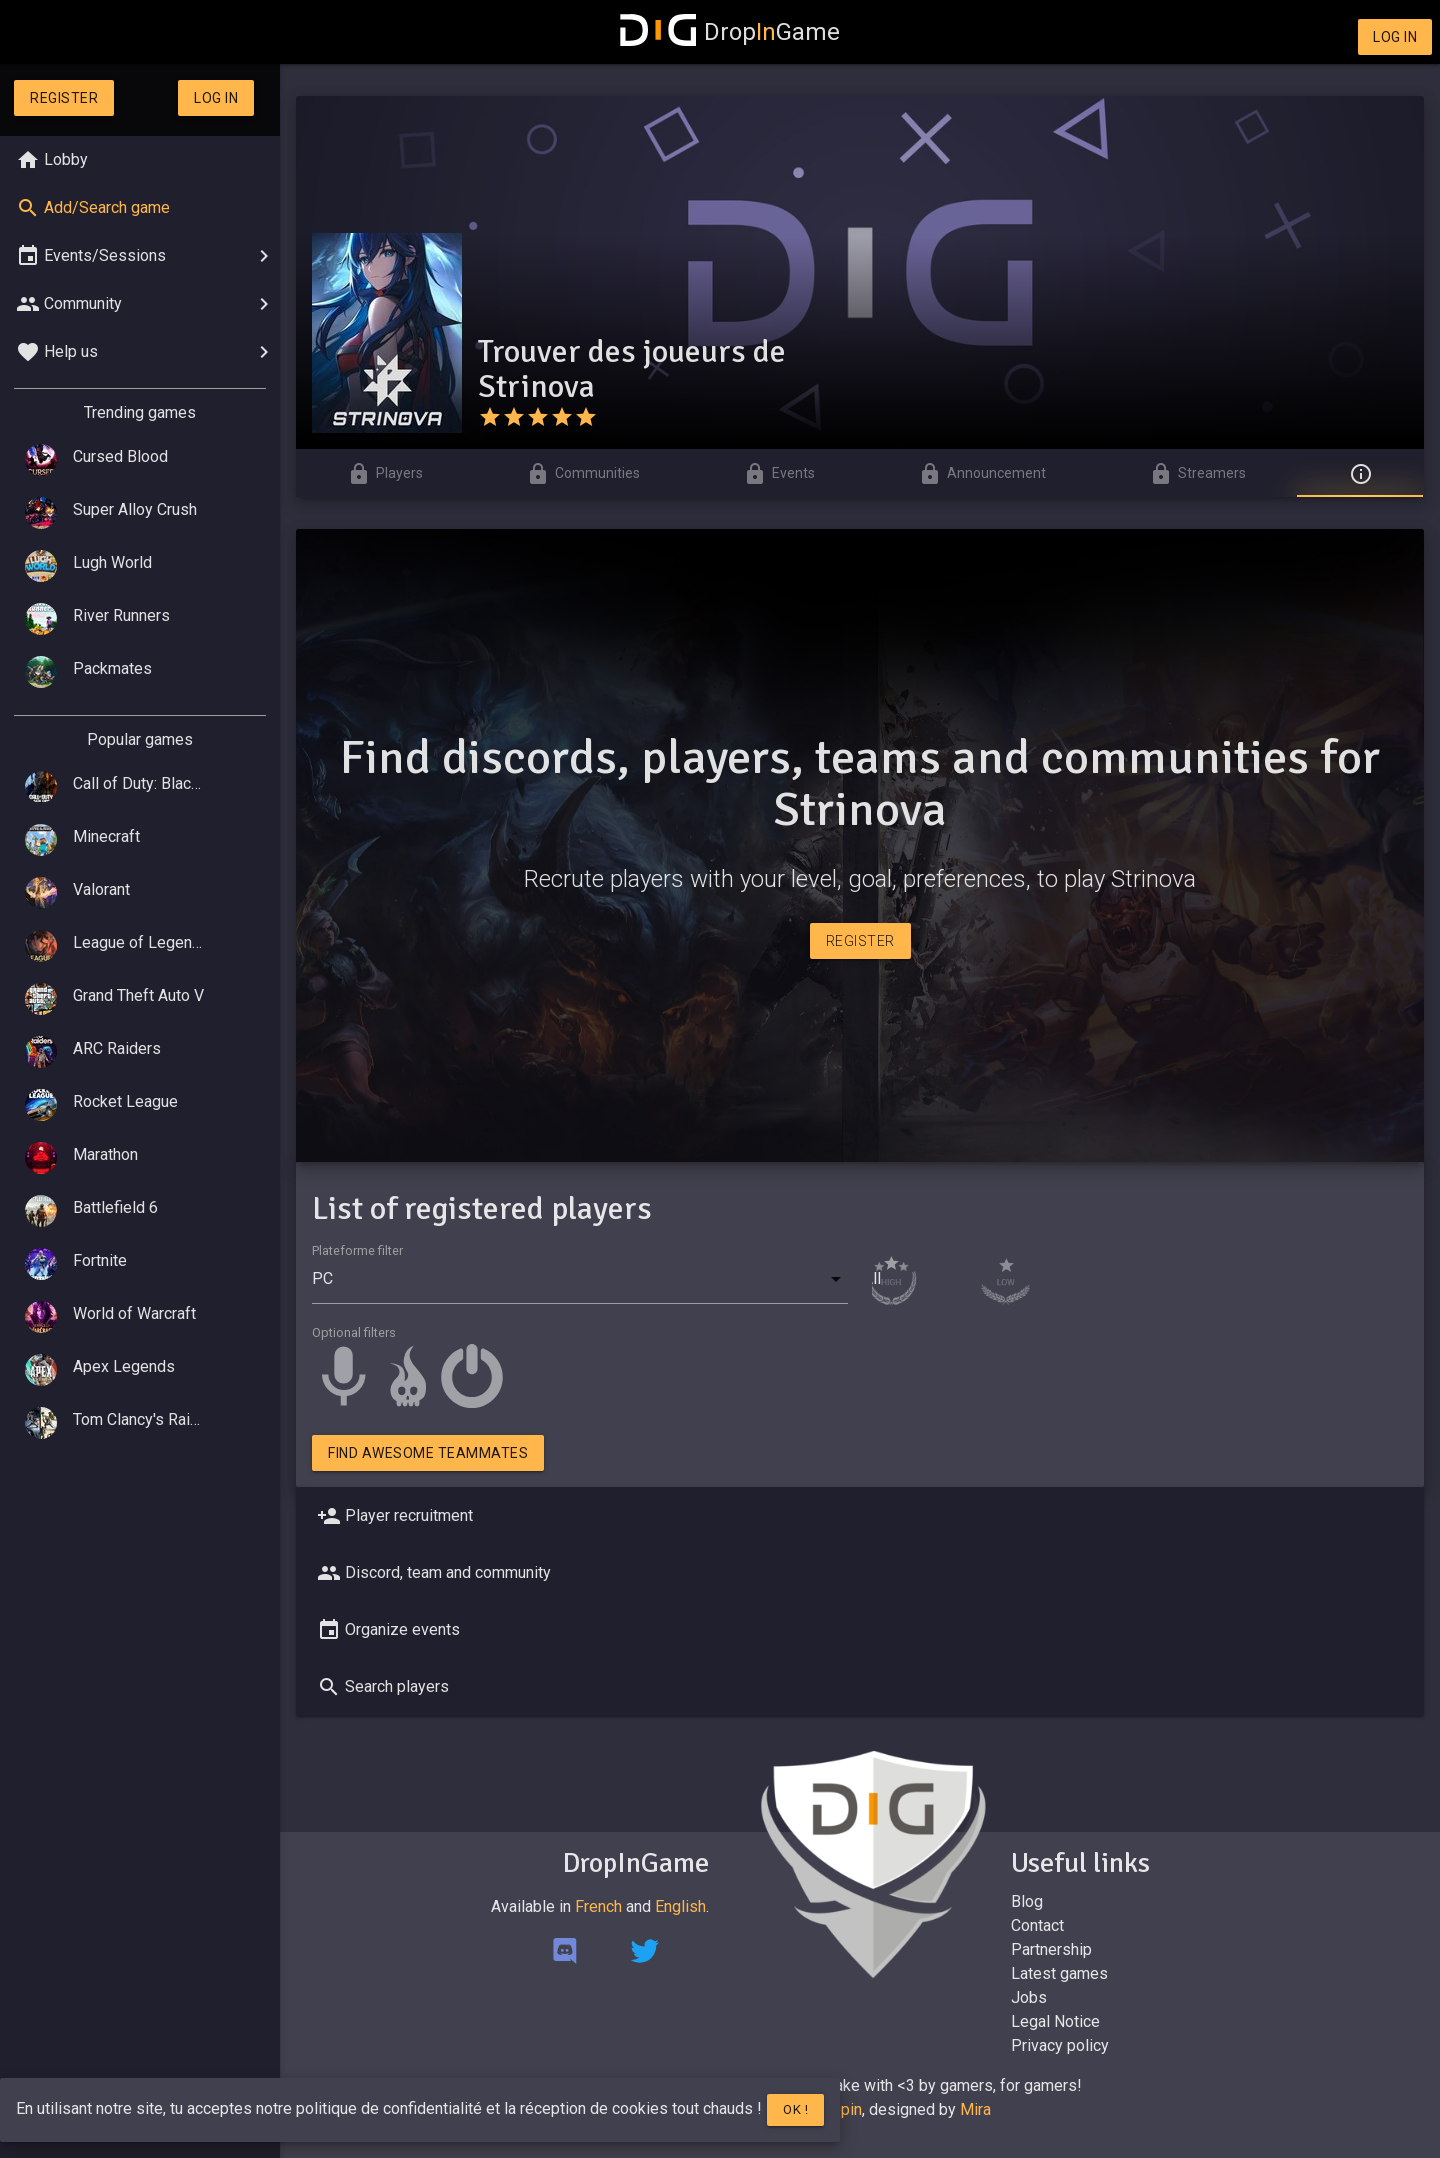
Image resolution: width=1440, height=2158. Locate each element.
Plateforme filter (357, 1250)
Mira (975, 2109)
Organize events (386, 1630)
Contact (1037, 1925)
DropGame (730, 32)
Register (64, 98)
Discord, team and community (432, 1573)
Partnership (1051, 1949)
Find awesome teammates (428, 1453)
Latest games (1059, 1973)
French (598, 1906)
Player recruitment (393, 1516)
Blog (1027, 1901)
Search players (381, 1687)
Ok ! (795, 2109)
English (680, 1906)
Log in (1395, 37)
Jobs (1029, 1997)
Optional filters (354, 1332)
